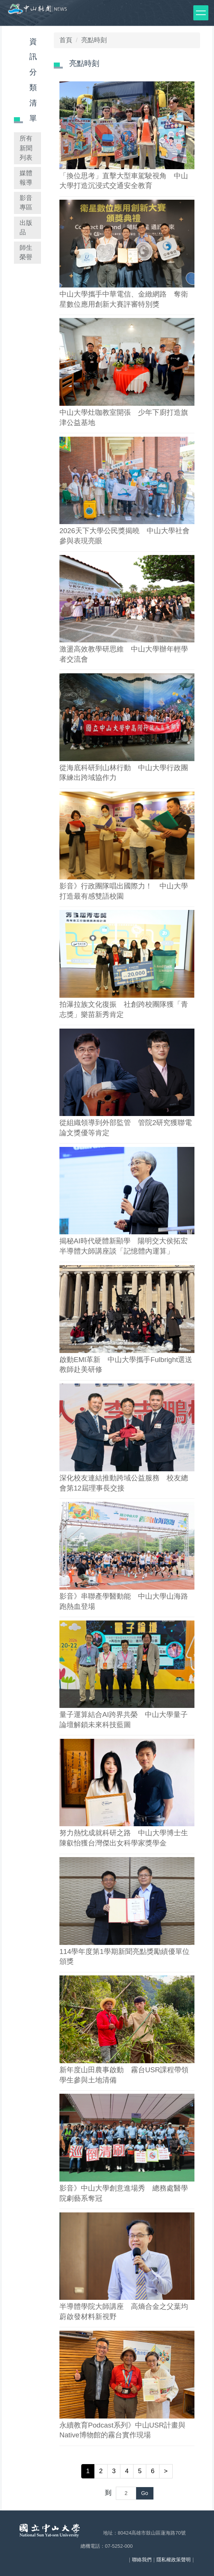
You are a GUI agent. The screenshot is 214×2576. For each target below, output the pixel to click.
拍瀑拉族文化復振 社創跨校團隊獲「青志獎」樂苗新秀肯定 (123, 1009)
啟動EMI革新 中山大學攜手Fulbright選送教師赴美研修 (125, 1365)
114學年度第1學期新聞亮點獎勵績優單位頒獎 (124, 1957)
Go (144, 2493)
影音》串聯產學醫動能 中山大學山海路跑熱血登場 (123, 1601)
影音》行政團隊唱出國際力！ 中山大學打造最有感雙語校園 (123, 891)
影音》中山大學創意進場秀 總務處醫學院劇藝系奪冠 (123, 2193)
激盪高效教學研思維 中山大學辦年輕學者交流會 (123, 654)
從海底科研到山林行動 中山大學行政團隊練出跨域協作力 (123, 773)
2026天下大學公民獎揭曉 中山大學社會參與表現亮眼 (124, 536)
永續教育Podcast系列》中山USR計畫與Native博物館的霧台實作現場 (122, 2430)
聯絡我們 (142, 2559)
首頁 (65, 40)
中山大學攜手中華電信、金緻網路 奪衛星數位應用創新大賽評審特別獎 (123, 299)
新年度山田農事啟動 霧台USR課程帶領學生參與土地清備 (124, 2075)
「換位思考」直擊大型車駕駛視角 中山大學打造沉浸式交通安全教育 (123, 181)
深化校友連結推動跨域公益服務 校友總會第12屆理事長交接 (123, 1483)
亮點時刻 (94, 40)
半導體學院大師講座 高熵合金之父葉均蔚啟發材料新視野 (123, 2311)
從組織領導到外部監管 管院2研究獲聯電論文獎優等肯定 (125, 1128)
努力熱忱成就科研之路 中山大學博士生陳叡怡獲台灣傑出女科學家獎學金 (123, 1838)
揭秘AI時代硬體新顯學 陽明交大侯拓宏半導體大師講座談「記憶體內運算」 (123, 1246)
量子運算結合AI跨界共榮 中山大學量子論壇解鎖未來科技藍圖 (123, 1720)
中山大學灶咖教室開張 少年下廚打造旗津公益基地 (123, 417)
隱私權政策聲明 (173, 2559)
